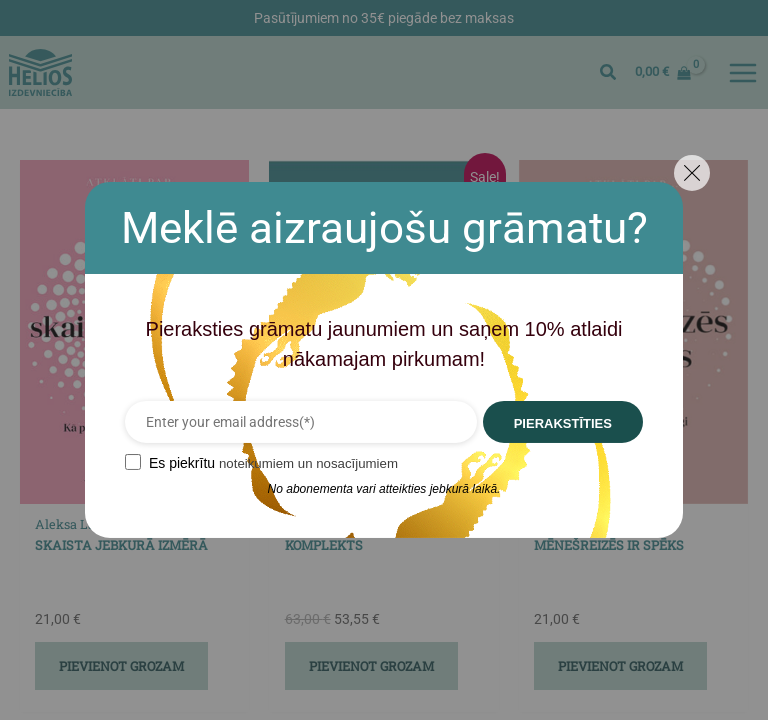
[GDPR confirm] (117, 462)
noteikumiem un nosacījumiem (297, 463)
